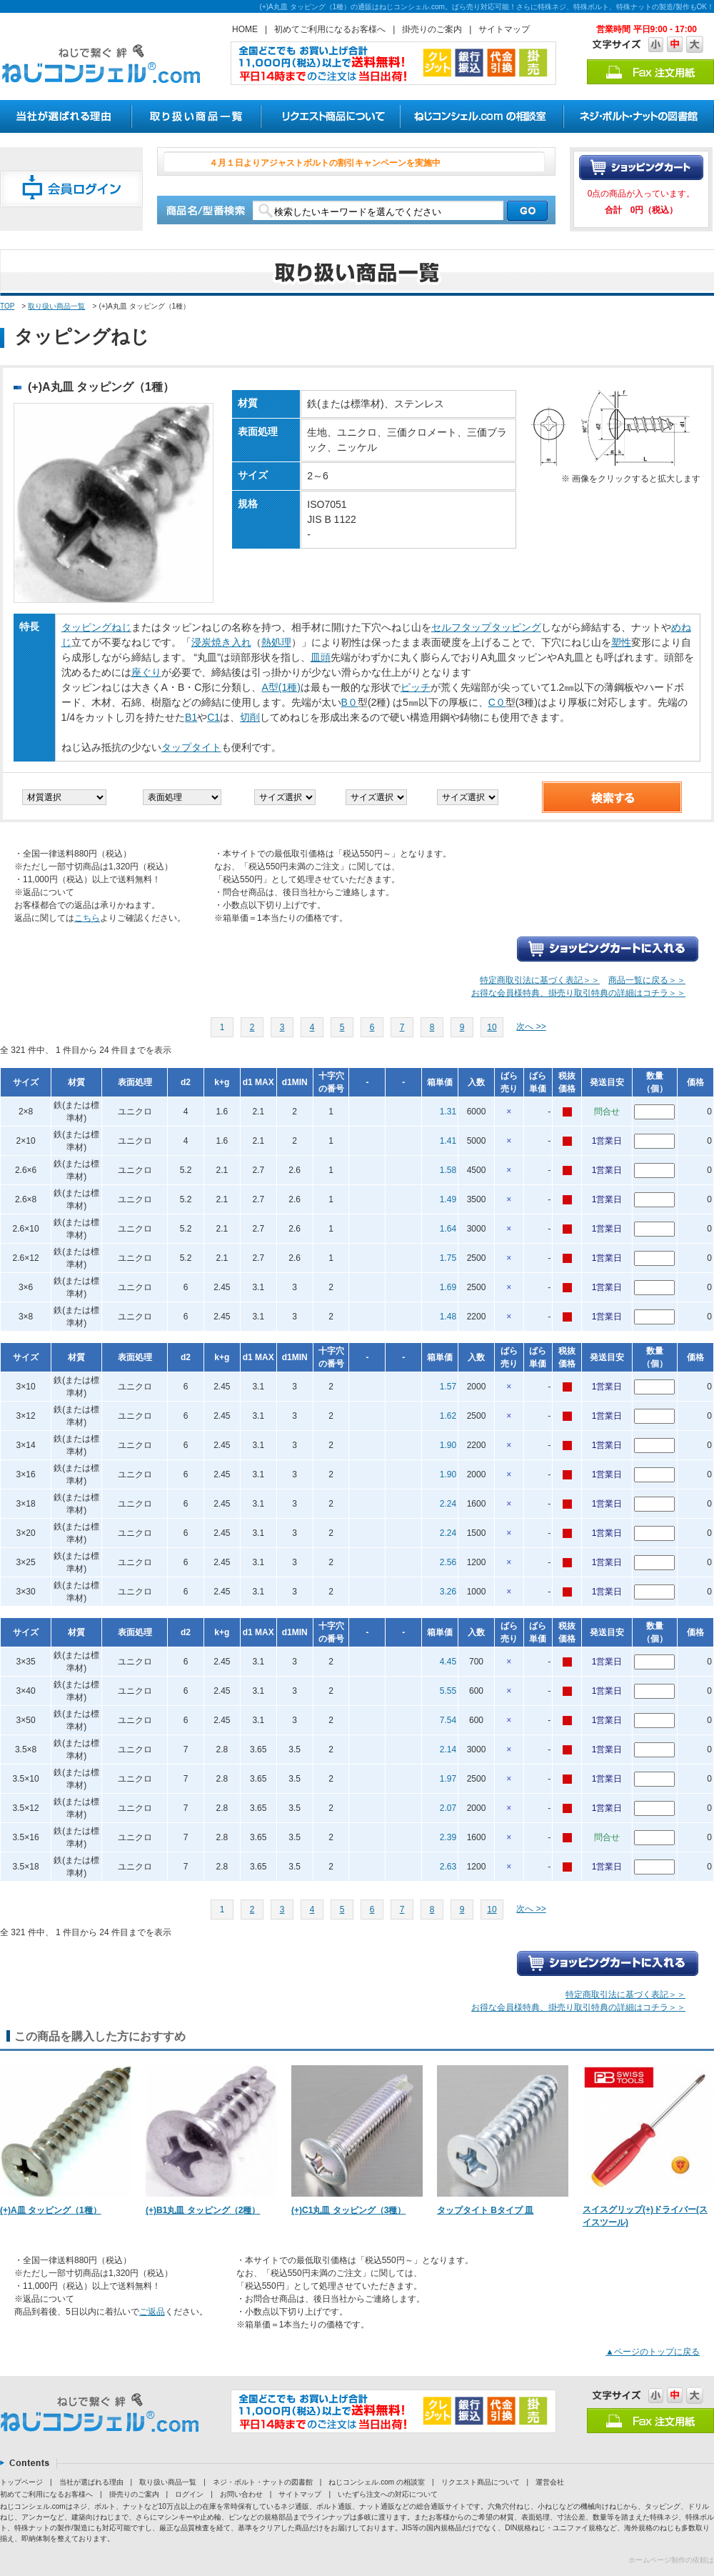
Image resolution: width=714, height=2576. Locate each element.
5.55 (448, 1691)
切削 (250, 717)
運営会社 (550, 2482)
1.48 (448, 1317)
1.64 (448, 1229)
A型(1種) (280, 687)
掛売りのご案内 (432, 29)
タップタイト (191, 747)
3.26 (448, 1592)
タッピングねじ (96, 627)
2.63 (448, 1867)
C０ (497, 702)
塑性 (621, 642)
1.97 (448, 1779)
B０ (349, 702)
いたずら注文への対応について (388, 2494)
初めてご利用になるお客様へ (330, 29)
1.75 (448, 1258)
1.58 (448, 1170)
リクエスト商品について (480, 2482)
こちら (87, 918)
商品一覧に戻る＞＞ (646, 980)
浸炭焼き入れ (221, 642)
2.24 (448, 1504)
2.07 (448, 1808)
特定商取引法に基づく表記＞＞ (540, 980)
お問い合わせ (241, 2494)
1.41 (448, 1141)
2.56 (448, 1562)
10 (491, 1027)
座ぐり (146, 672)
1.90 (448, 1445)
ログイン (189, 2494)
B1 (191, 717)
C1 (213, 717)
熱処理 (276, 642)
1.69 (448, 1287)
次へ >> (530, 1027)
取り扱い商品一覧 (56, 306)
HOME (245, 29)
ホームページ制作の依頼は (671, 2560)
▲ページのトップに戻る (652, 2352)
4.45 (448, 1662)
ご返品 (152, 2312)
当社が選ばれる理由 (91, 2482)
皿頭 (321, 657)
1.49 (448, 1199)
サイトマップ (504, 29)
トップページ (21, 2482)
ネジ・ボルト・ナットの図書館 (263, 2482)
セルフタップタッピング (486, 627)
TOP (7, 306)
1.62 (448, 1416)
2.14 (448, 1749)
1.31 (448, 1112)
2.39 (448, 1837)
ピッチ (416, 687)
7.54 (448, 1720)
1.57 (448, 1387)
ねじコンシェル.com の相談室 (376, 2482)
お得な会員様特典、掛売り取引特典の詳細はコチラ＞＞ (578, 993)
